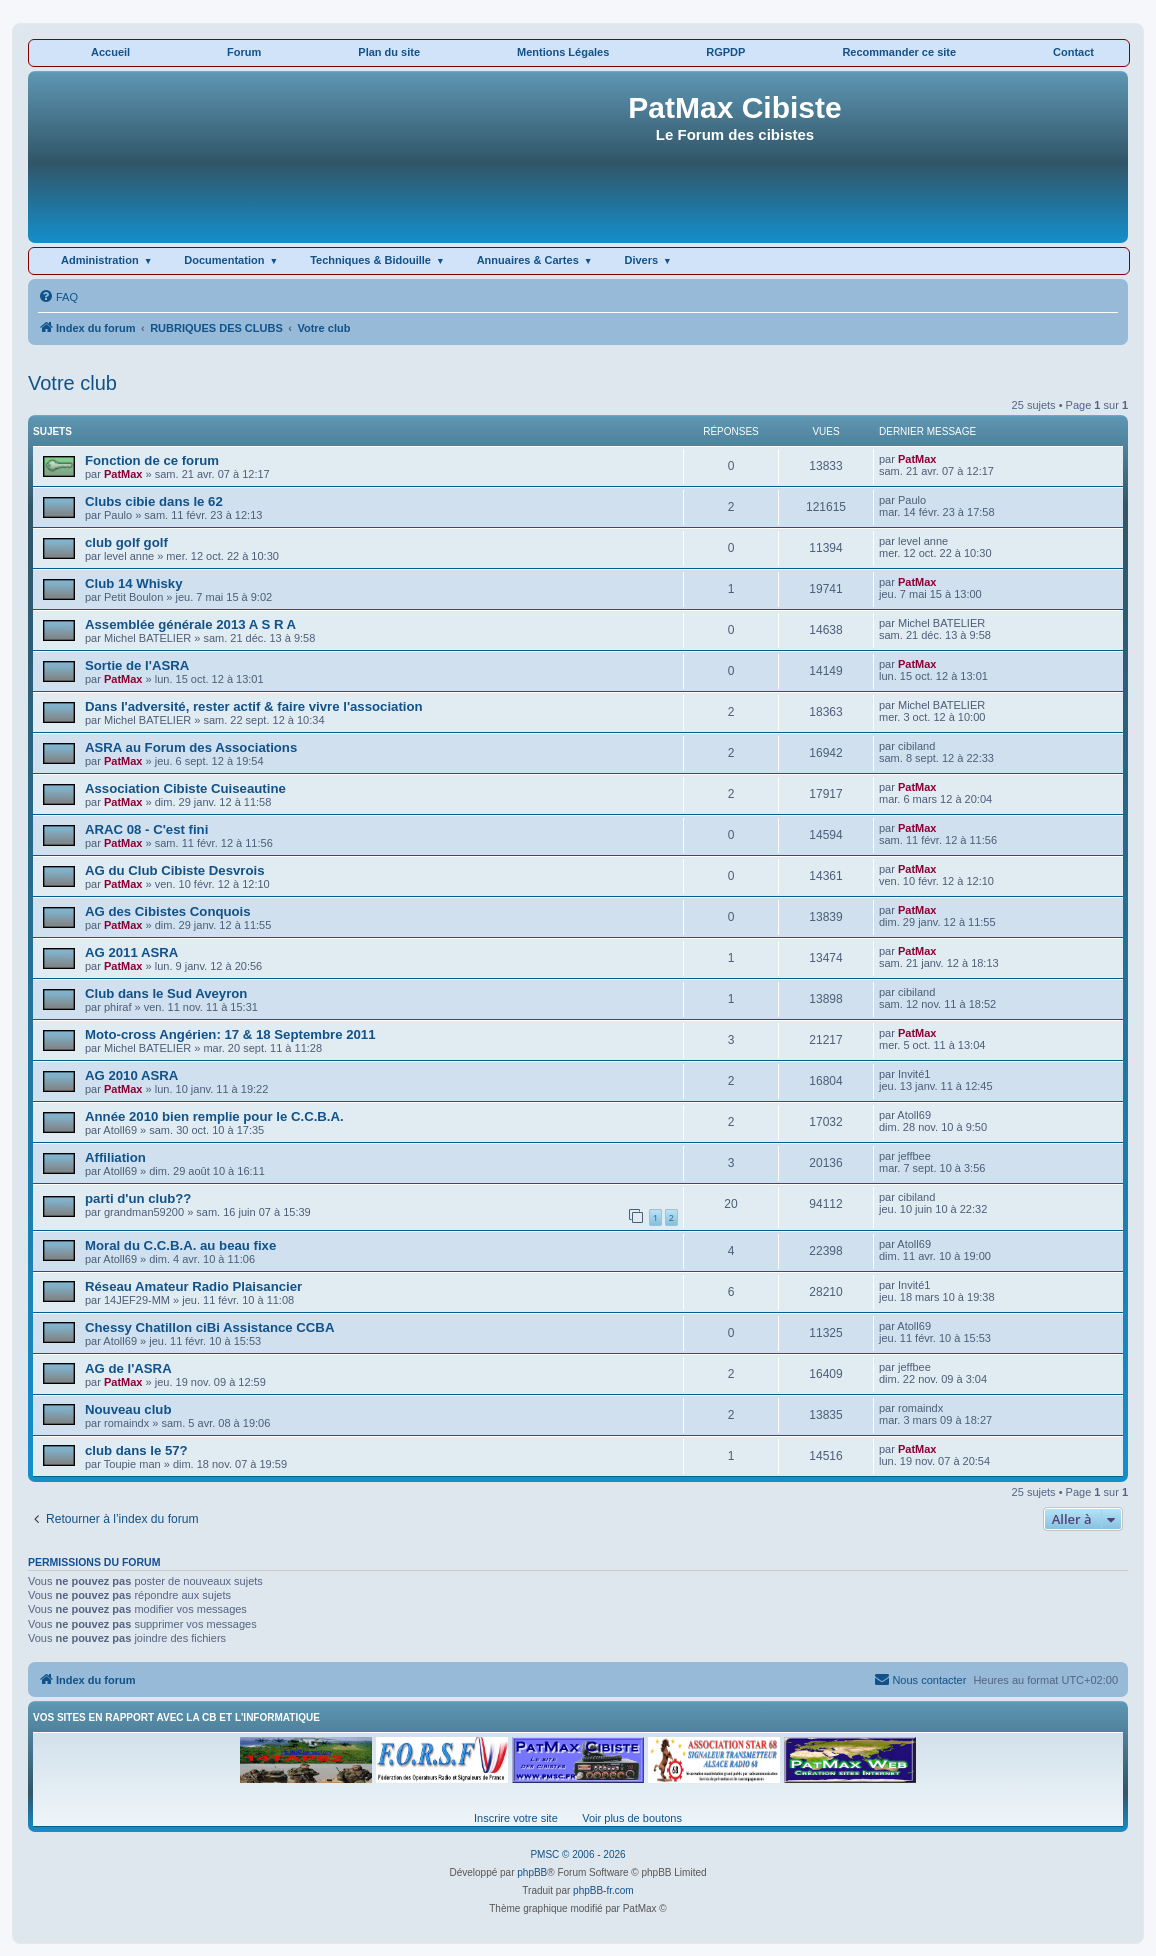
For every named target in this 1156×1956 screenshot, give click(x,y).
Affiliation (115, 1157)
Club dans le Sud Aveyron (166, 993)
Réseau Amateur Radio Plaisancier (193, 1286)
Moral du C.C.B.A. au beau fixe (180, 1245)
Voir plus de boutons (632, 1818)
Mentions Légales (563, 52)
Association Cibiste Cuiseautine (185, 788)
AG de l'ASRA (128, 1368)
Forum (244, 52)
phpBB (532, 1872)
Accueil (110, 52)
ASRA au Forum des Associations (191, 747)
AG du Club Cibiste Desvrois (175, 870)
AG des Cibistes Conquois (168, 911)
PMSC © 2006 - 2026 (577, 1854)
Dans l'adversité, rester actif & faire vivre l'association (254, 706)
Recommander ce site (899, 52)
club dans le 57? (136, 1450)
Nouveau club (128, 1409)
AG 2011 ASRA (131, 952)
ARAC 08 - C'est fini (146, 829)
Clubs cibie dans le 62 (154, 501)
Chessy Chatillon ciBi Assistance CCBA (209, 1327)
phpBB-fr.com (603, 1890)
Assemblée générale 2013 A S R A (190, 624)
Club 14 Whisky (133, 583)
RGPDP (725, 52)
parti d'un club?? (138, 1198)
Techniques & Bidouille (370, 260)
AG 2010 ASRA (131, 1075)
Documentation (224, 260)
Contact (1073, 52)
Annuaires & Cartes (528, 260)
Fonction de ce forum (152, 460)
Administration (100, 260)
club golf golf (126, 542)
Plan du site (389, 52)
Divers (641, 260)
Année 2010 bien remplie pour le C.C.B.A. (214, 1116)
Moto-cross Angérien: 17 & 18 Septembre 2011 (230, 1034)
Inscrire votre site (516, 1818)
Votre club (72, 383)
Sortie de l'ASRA (137, 665)
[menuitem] (58, 297)
